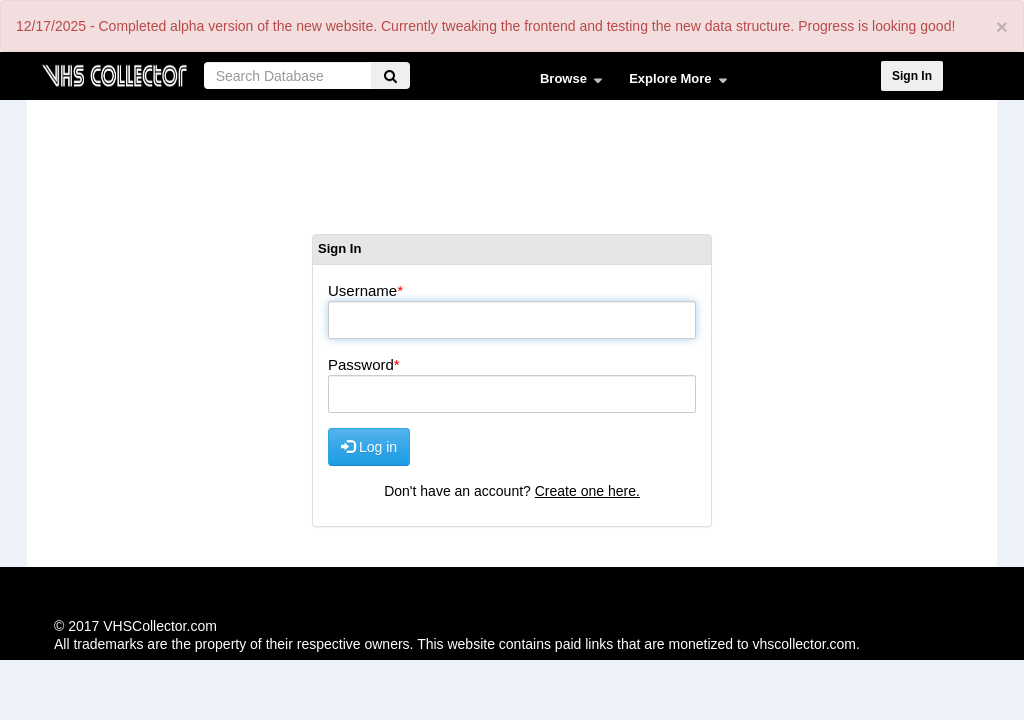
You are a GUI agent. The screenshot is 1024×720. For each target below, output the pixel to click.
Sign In (912, 76)
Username (362, 290)
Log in (369, 446)
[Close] (1002, 26)
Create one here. (587, 491)
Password (361, 364)
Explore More (673, 83)
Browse (566, 83)
